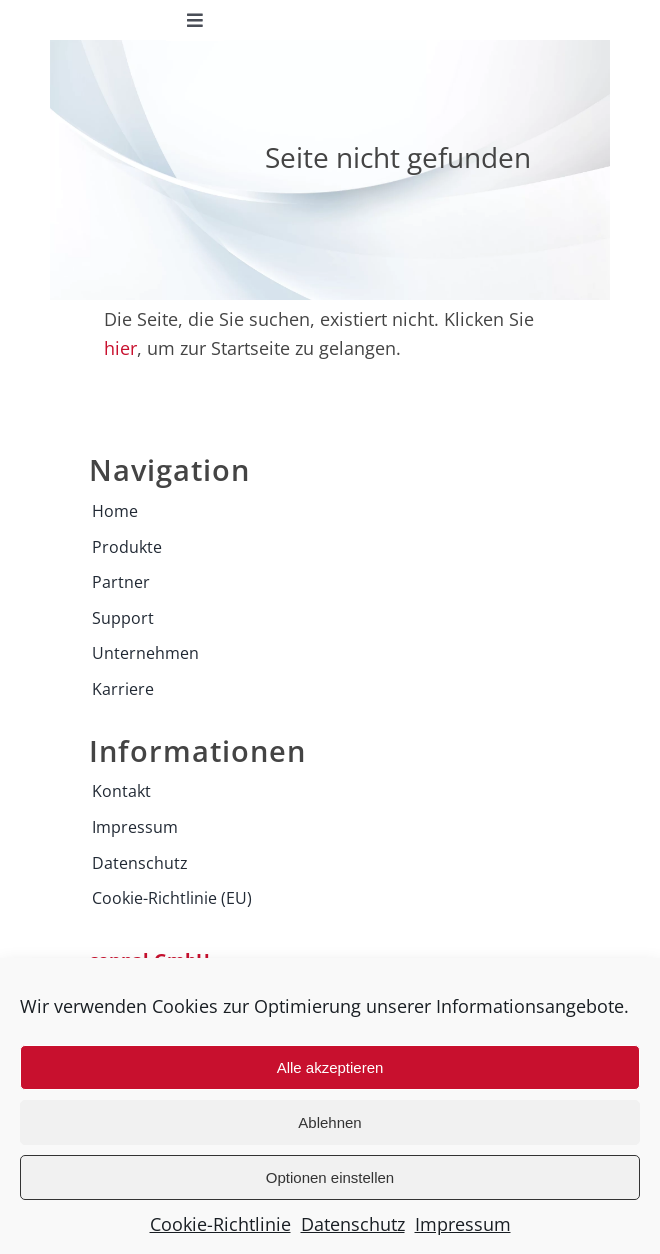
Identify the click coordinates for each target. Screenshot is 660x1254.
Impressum (463, 1224)
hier (120, 348)
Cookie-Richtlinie (220, 1224)
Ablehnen (329, 1122)
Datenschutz (353, 1224)
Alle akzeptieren (330, 1067)
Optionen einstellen (330, 1177)
